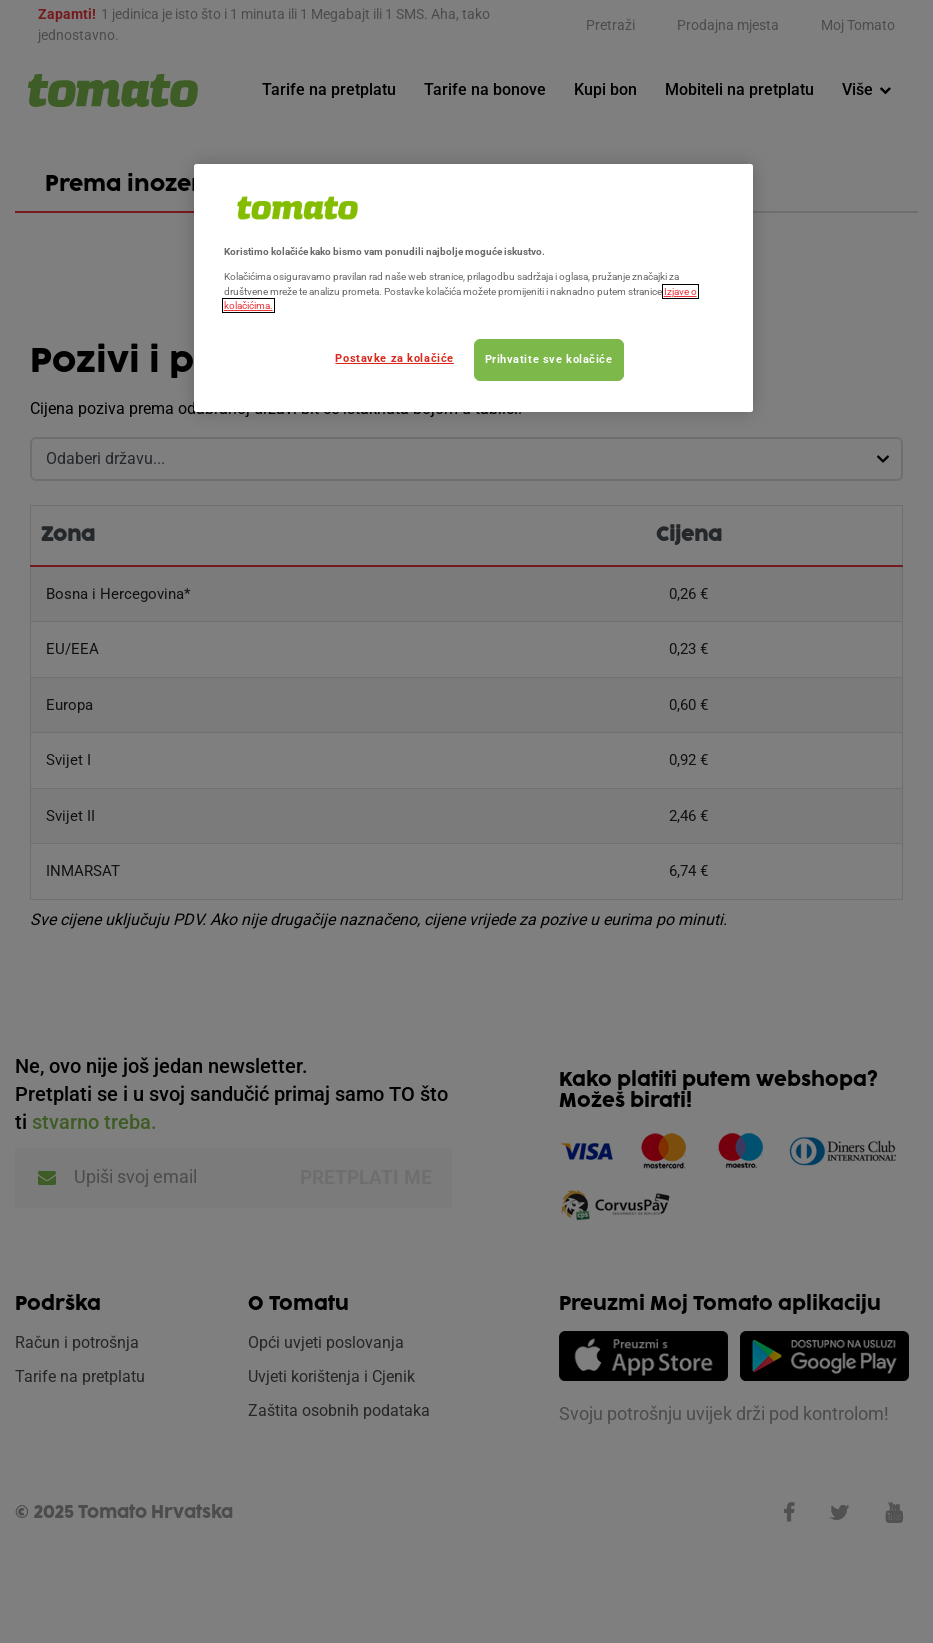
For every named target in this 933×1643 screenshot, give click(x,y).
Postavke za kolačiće (394, 358)
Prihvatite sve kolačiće (549, 359)
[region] (474, 288)
